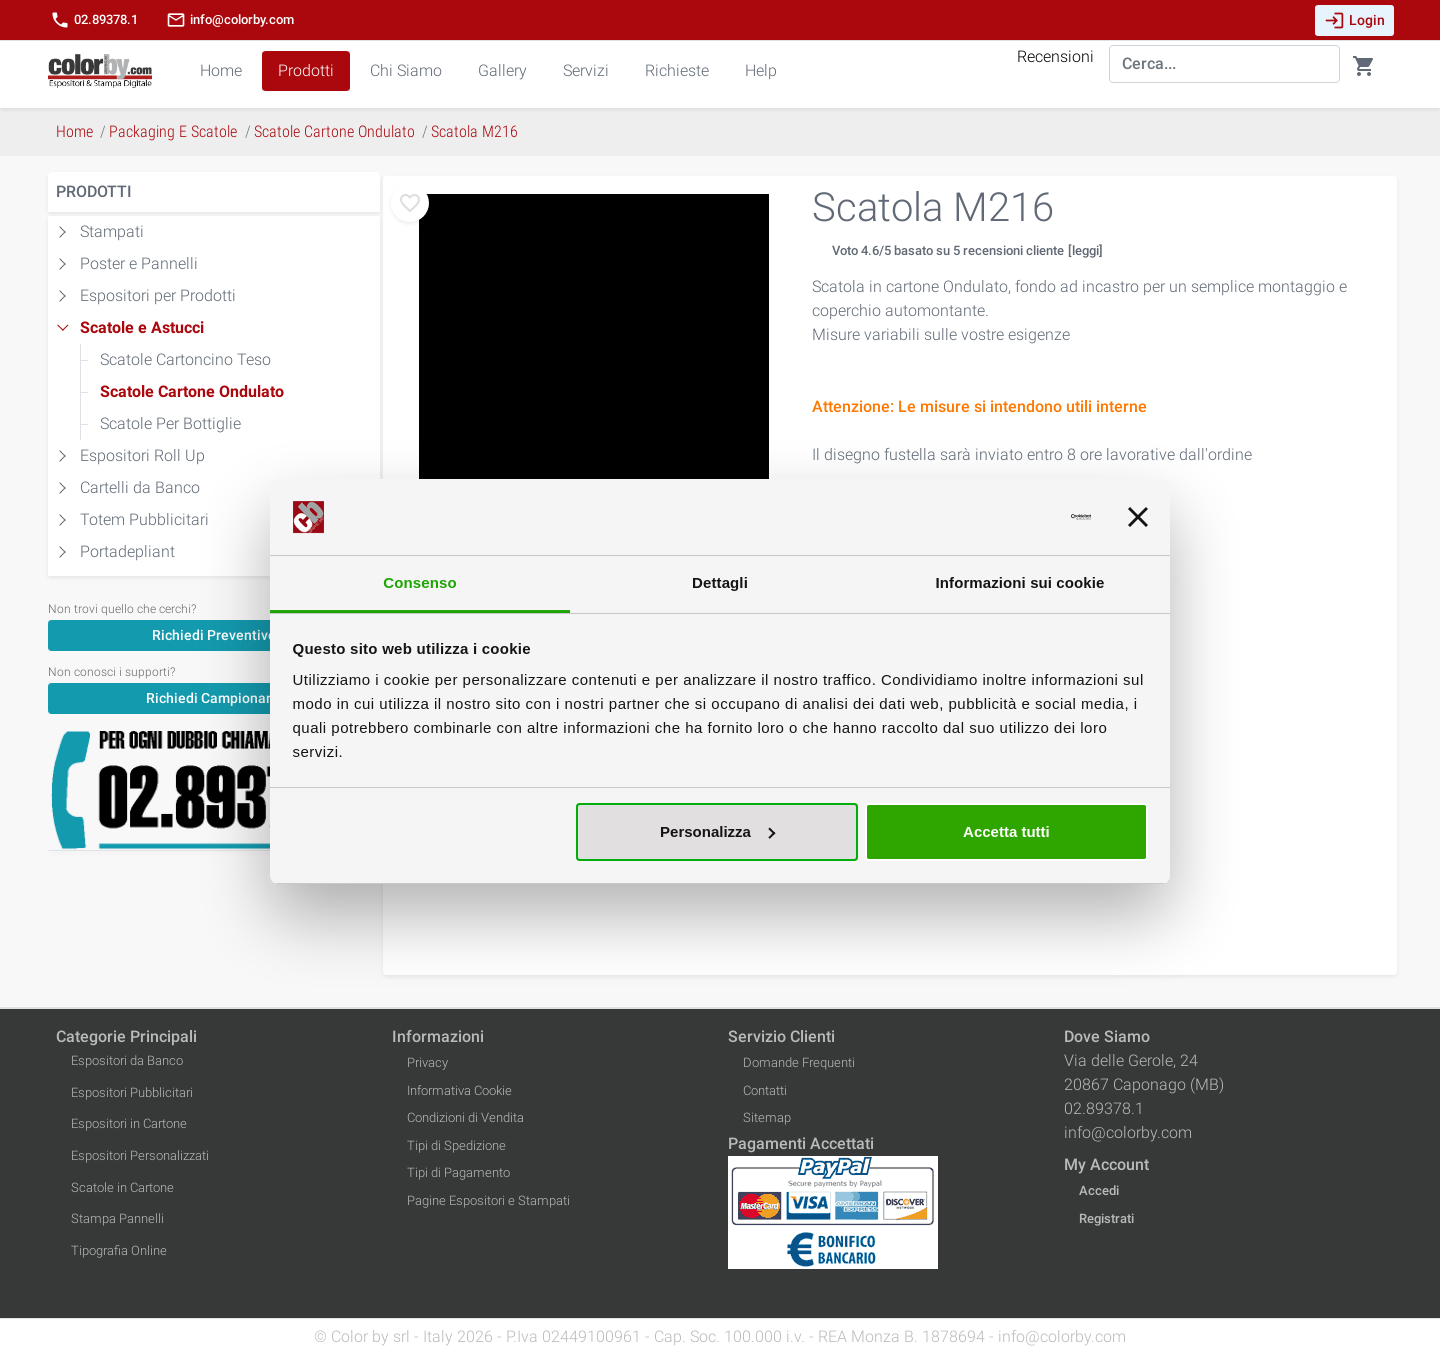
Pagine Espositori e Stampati (488, 1200)
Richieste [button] (677, 70)
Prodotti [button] (306, 70)
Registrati (1106, 1218)
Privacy (427, 1062)
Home (221, 70)
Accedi (1099, 1190)
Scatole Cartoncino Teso (185, 359)
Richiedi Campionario (214, 698)
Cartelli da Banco (140, 487)
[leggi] (1085, 250)
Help (761, 70)
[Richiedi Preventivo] (214, 634)
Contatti (765, 1090)
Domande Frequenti (799, 1062)
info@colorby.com (230, 20)
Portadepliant (127, 551)
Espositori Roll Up (142, 455)
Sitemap (767, 1117)
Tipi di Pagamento (458, 1172)
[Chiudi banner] (1138, 517)
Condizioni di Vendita (465, 1117)
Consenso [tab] (419, 582)
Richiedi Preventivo (214, 635)
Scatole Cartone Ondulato (192, 391)
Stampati (112, 231)
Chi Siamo (406, 70)
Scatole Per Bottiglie (170, 423)
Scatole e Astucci (142, 327)
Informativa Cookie (459, 1090)
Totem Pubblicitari (144, 519)
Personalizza (717, 831)
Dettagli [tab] (720, 582)
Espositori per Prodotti (158, 295)
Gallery (502, 70)
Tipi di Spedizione (456, 1145)
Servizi (586, 70)
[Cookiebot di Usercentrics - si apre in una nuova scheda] (1003, 517)
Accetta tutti (1006, 831)
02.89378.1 (94, 20)
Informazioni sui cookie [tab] (1020, 582)
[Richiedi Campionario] (214, 697)
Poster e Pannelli (139, 263)
